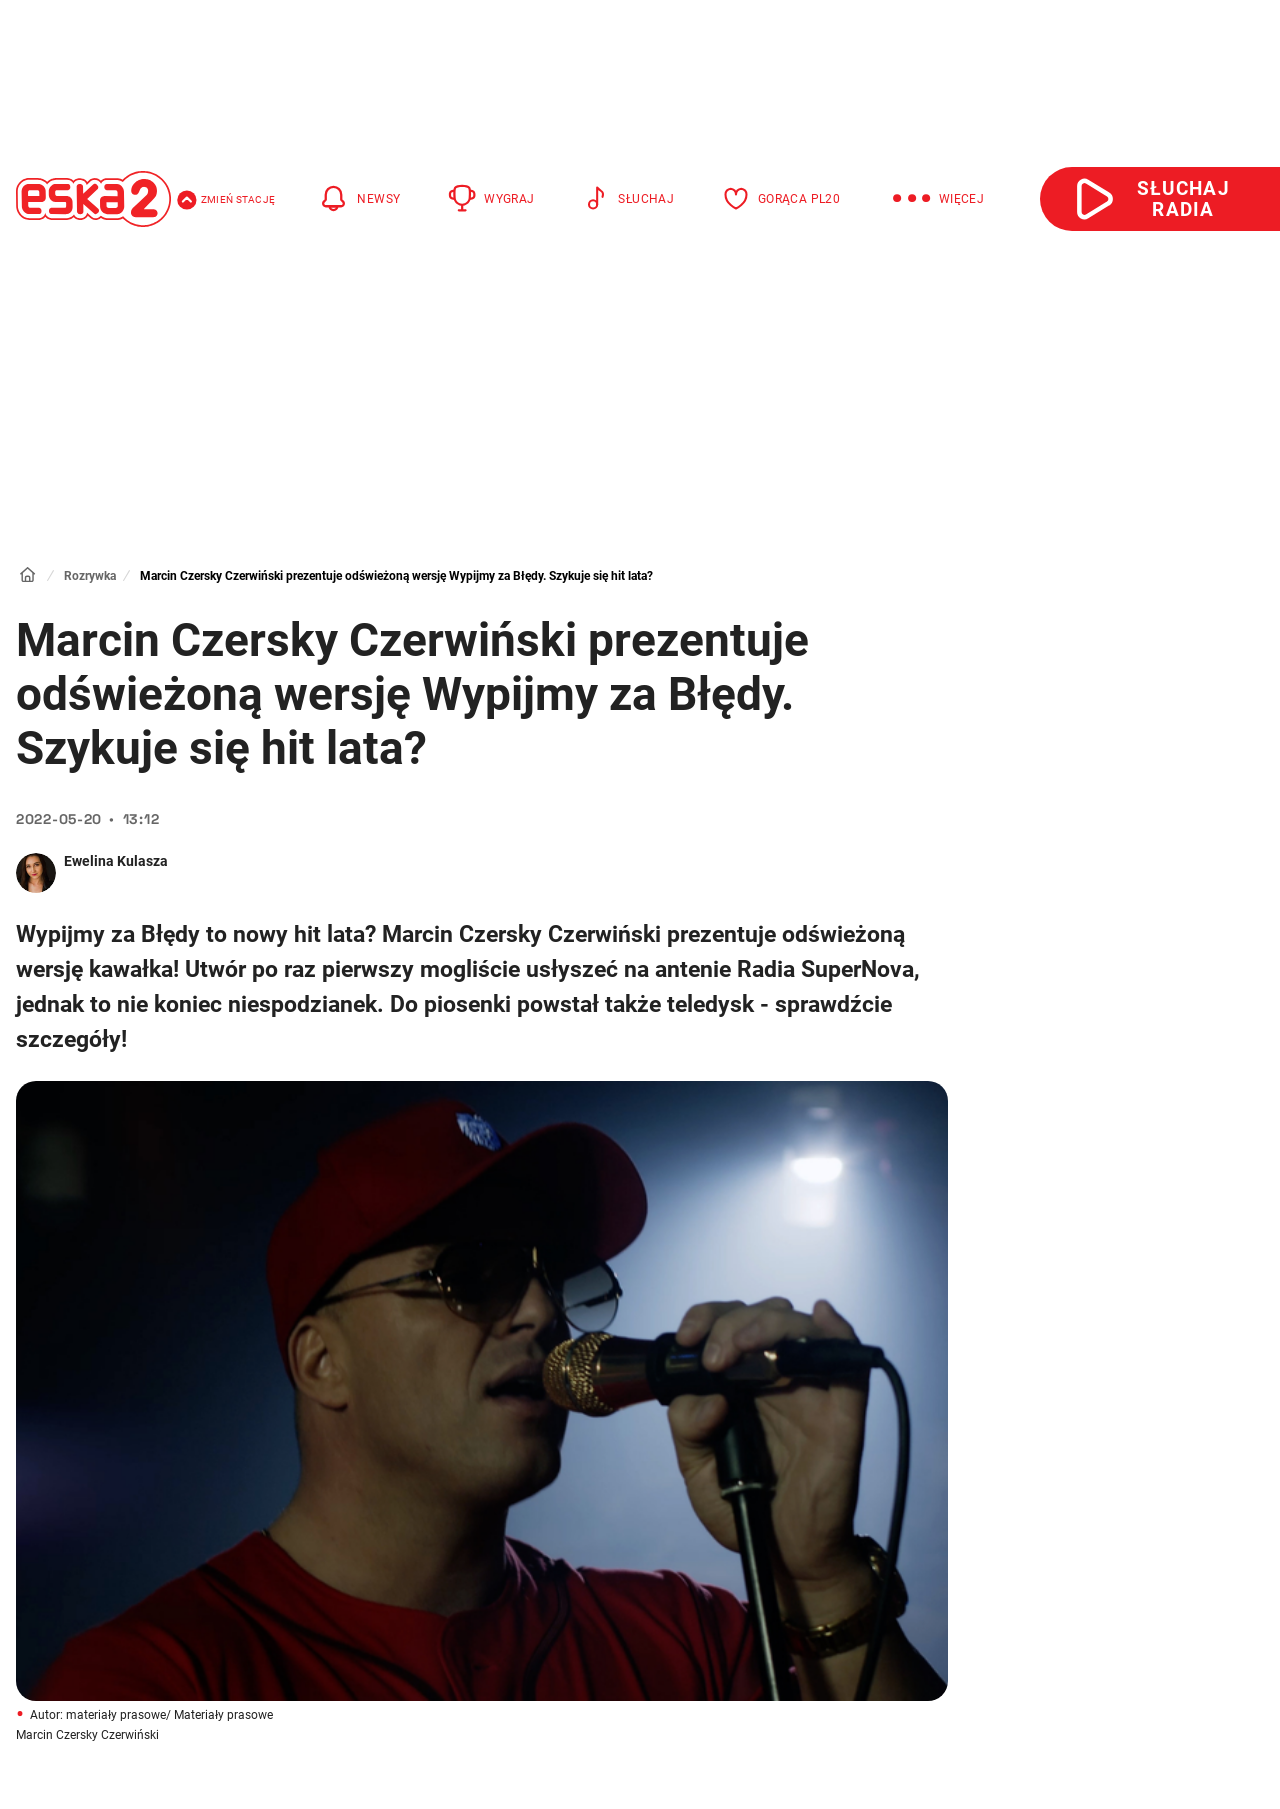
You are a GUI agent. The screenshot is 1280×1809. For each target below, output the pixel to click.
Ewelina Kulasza (116, 861)
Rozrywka (90, 576)
